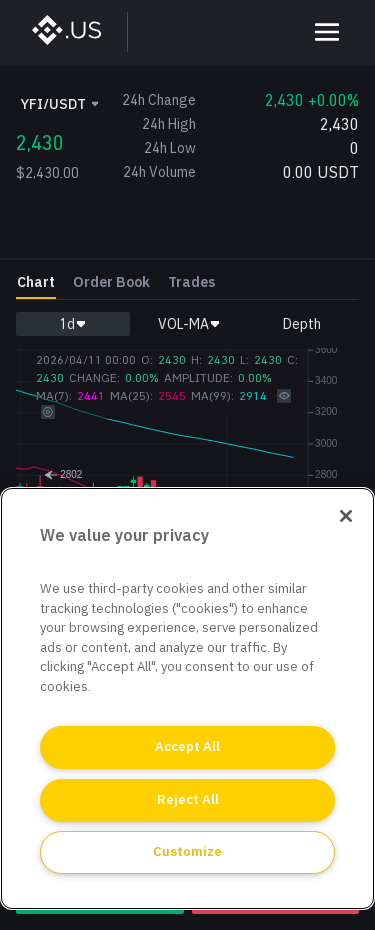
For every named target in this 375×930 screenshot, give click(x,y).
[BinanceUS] (76, 32)
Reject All (188, 799)
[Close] (346, 516)
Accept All (187, 746)
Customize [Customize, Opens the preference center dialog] (187, 851)
